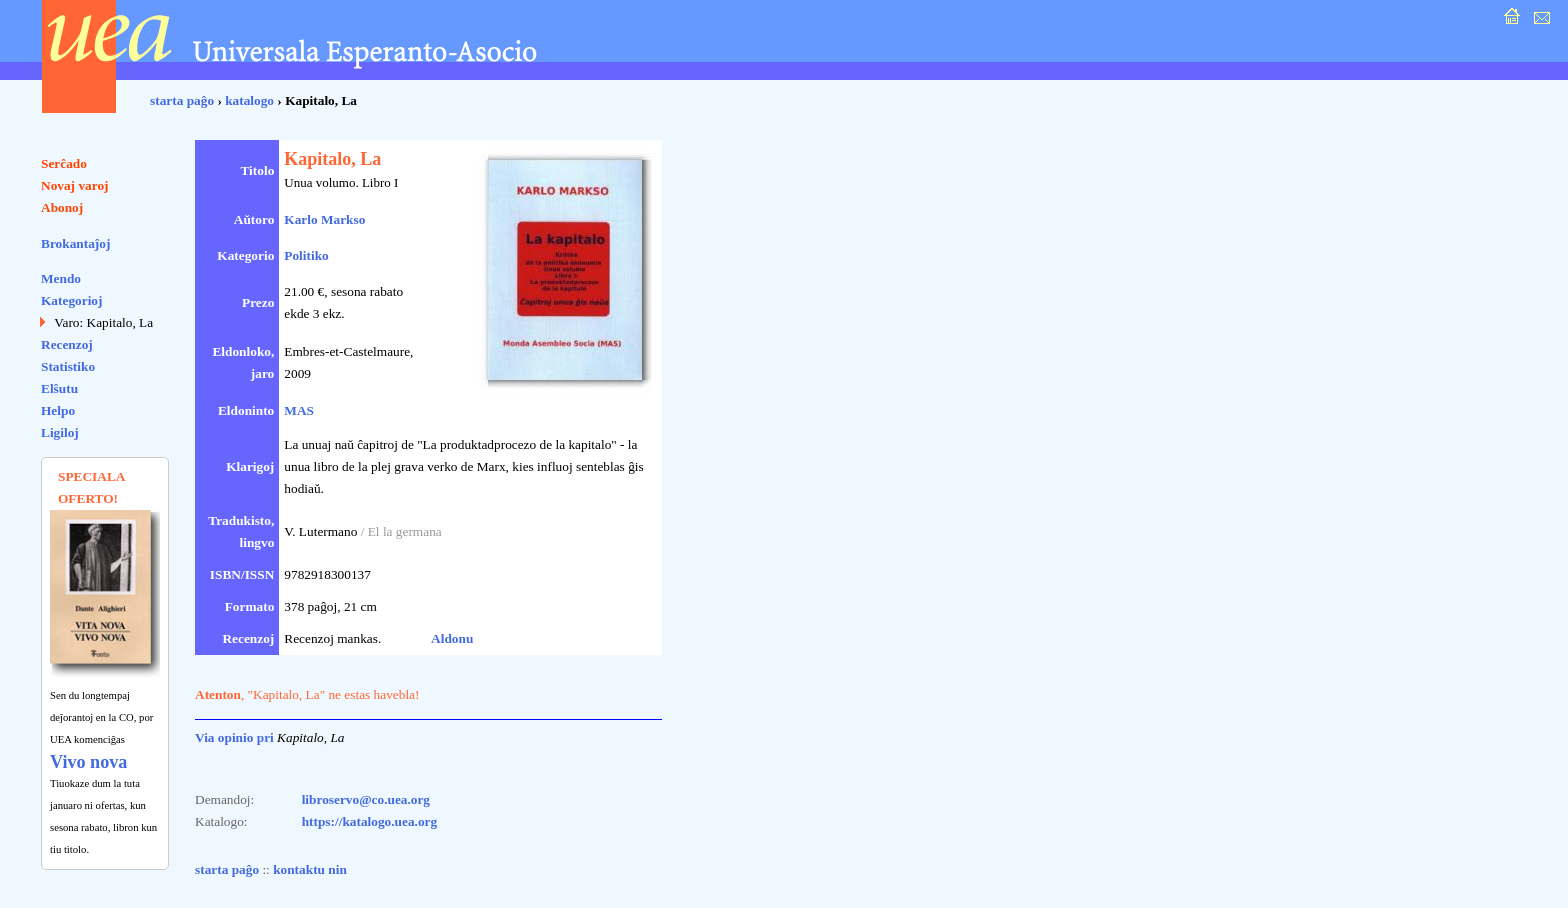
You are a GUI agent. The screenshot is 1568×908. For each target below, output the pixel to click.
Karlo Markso (324, 219)
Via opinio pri (234, 737)
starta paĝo (182, 100)
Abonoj (62, 207)
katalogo (249, 100)
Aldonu (452, 638)
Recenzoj (67, 344)
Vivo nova (88, 762)
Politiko (306, 255)
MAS (299, 410)
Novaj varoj (75, 185)
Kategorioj (71, 300)
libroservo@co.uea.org (366, 799)
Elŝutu (59, 388)
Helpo (58, 410)
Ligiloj (60, 432)
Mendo (61, 278)
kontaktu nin (310, 869)
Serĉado (64, 163)
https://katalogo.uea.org (370, 821)
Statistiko (68, 366)
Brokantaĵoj (75, 243)
